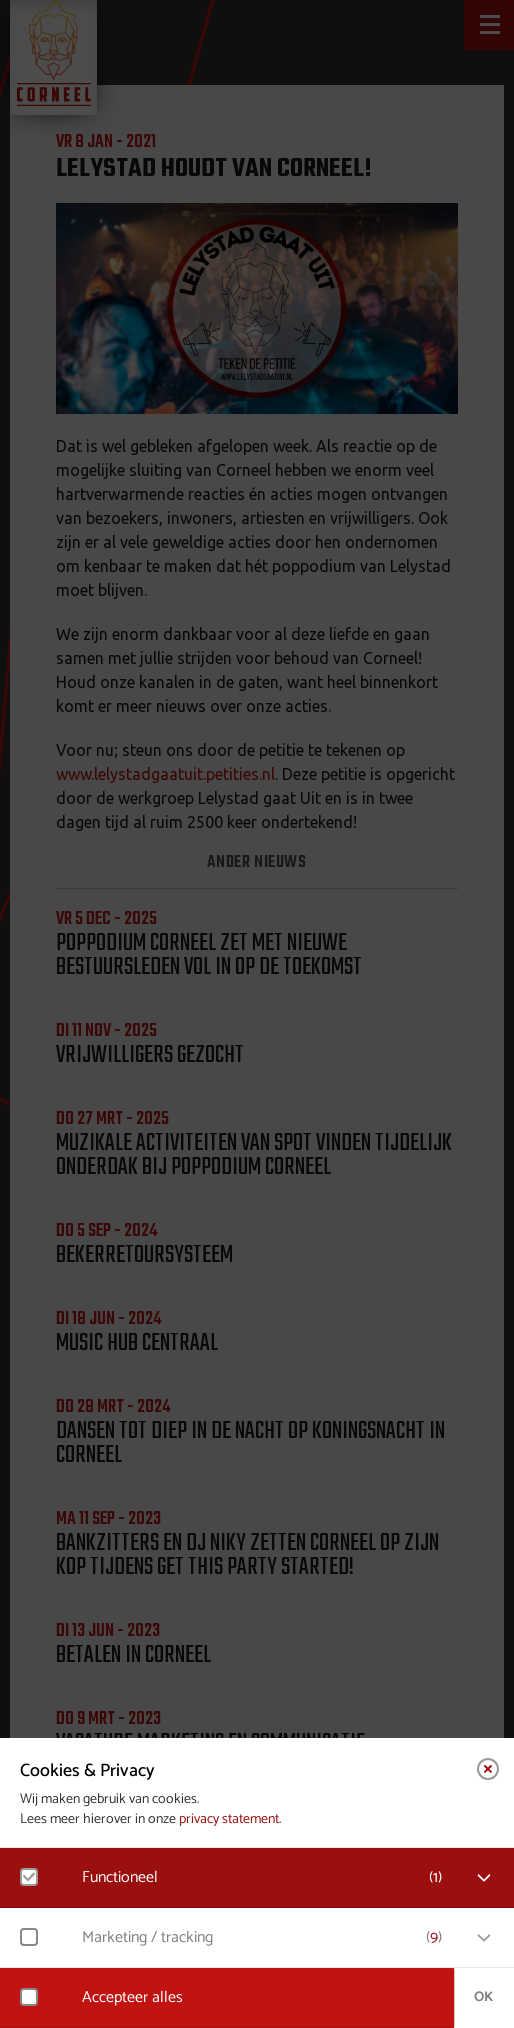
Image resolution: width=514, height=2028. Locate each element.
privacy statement (229, 1819)
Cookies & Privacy (87, 1771)
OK (483, 1997)
